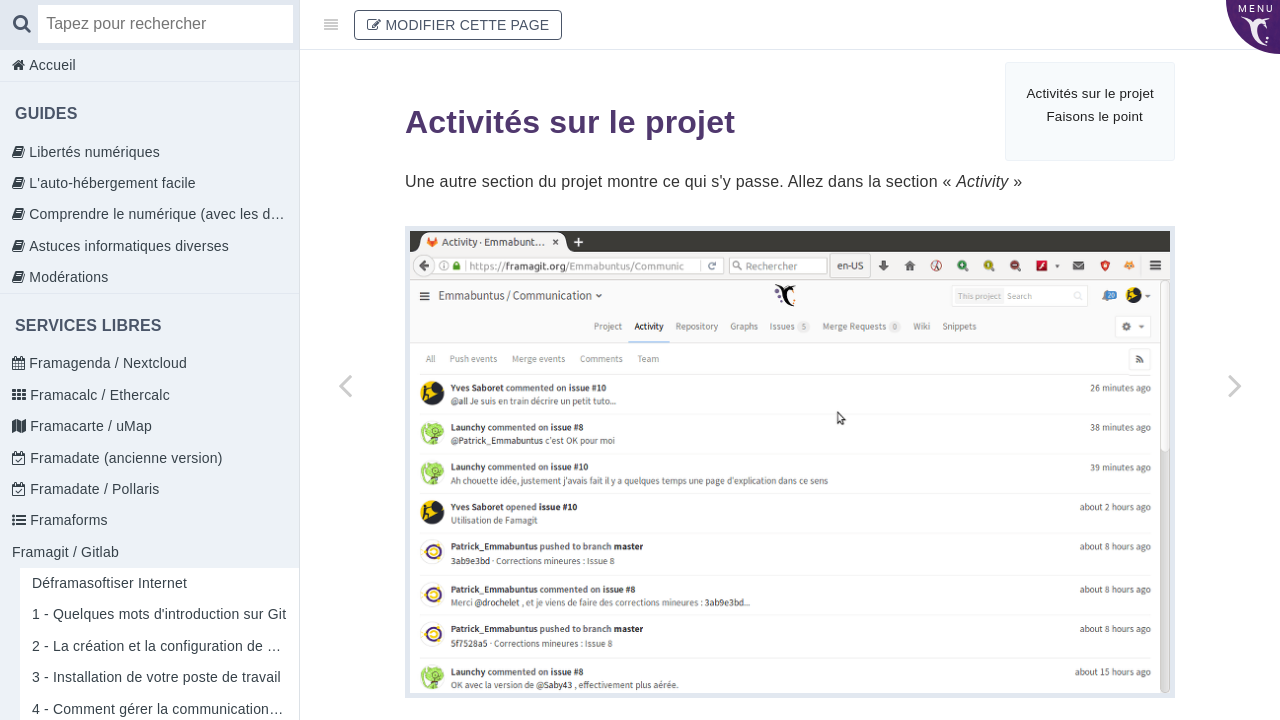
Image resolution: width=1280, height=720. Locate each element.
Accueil (50, 65)
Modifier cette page (458, 25)
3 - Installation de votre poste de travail (156, 677)
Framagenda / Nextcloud (106, 363)
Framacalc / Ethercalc (98, 395)
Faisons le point (1094, 116)
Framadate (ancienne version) (124, 458)
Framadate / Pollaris (92, 489)
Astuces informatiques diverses (127, 246)
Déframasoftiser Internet (109, 583)
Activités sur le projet (1090, 93)
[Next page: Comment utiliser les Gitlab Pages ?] (1235, 385)
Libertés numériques (92, 152)
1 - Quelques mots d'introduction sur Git (159, 614)
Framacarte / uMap (89, 426)
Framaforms (67, 520)
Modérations (66, 277)
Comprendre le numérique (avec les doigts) (162, 214)
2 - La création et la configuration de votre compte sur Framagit (165, 646)
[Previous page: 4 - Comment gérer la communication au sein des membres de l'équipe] (345, 385)
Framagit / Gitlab (65, 552)
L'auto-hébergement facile (110, 183)
